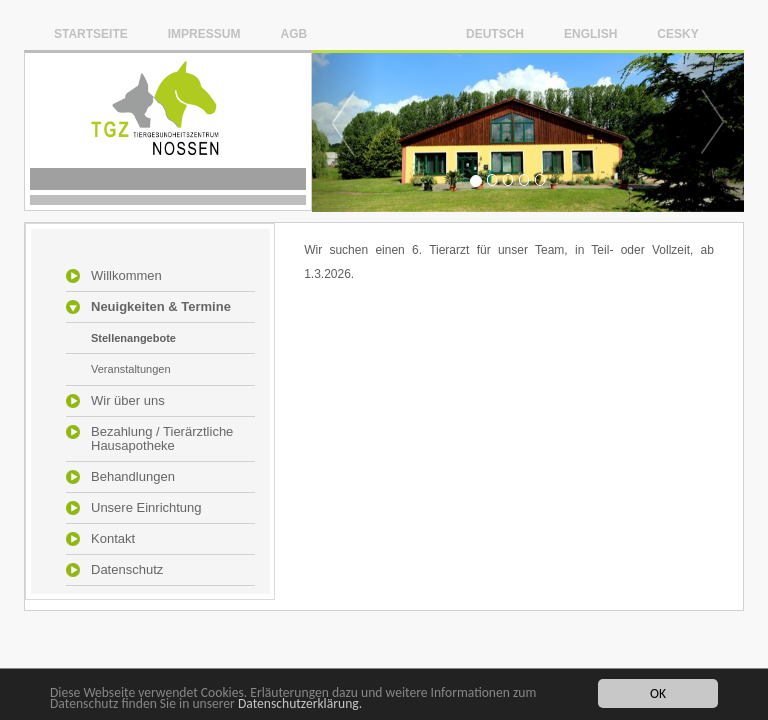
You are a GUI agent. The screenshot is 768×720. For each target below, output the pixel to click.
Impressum (204, 33)
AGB (293, 33)
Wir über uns (128, 401)
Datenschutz (127, 570)
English (590, 33)
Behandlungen (133, 477)
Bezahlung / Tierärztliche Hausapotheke (162, 439)
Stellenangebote (133, 338)
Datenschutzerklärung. (300, 704)
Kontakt (113, 539)
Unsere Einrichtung (146, 508)
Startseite (91, 33)
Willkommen (126, 276)
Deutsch (495, 33)
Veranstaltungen (131, 369)
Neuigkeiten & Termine (161, 307)
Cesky (677, 33)
